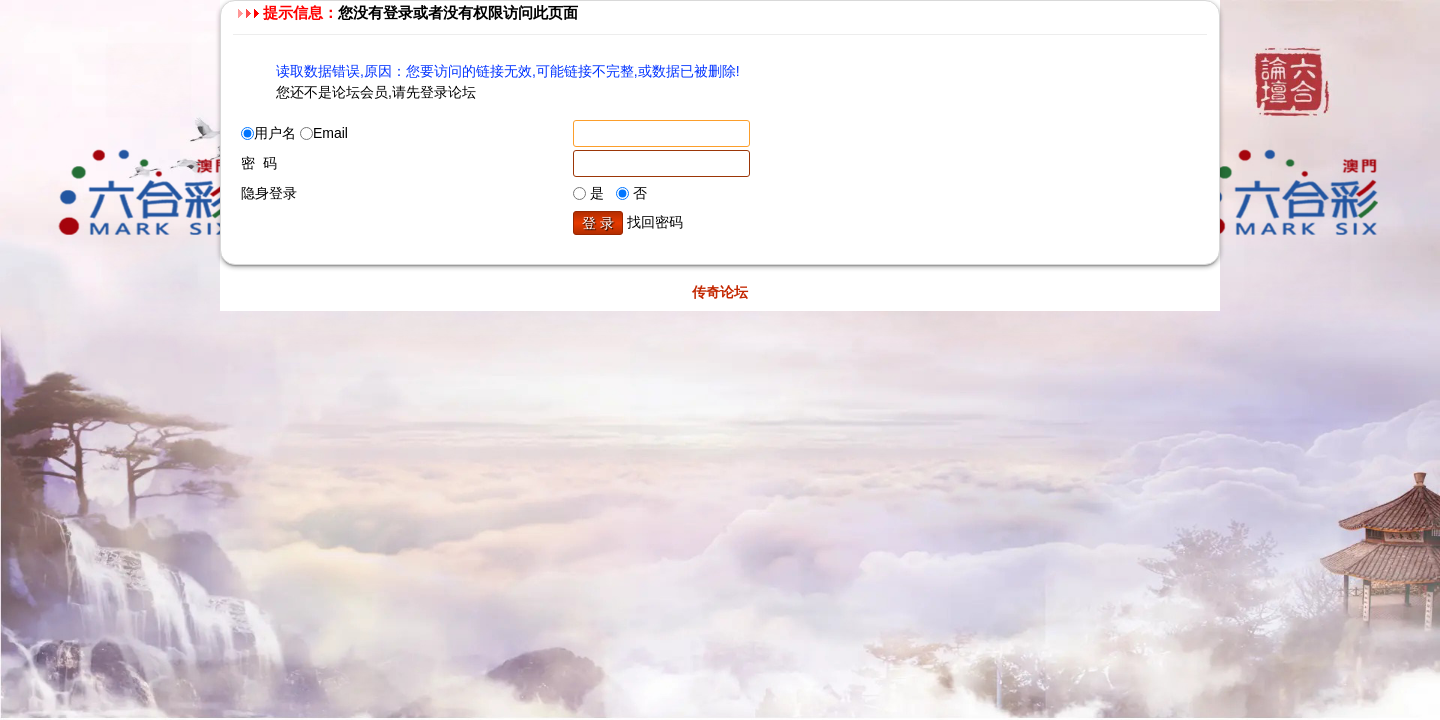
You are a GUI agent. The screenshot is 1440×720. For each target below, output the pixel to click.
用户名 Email (294, 133)
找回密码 (655, 222)
